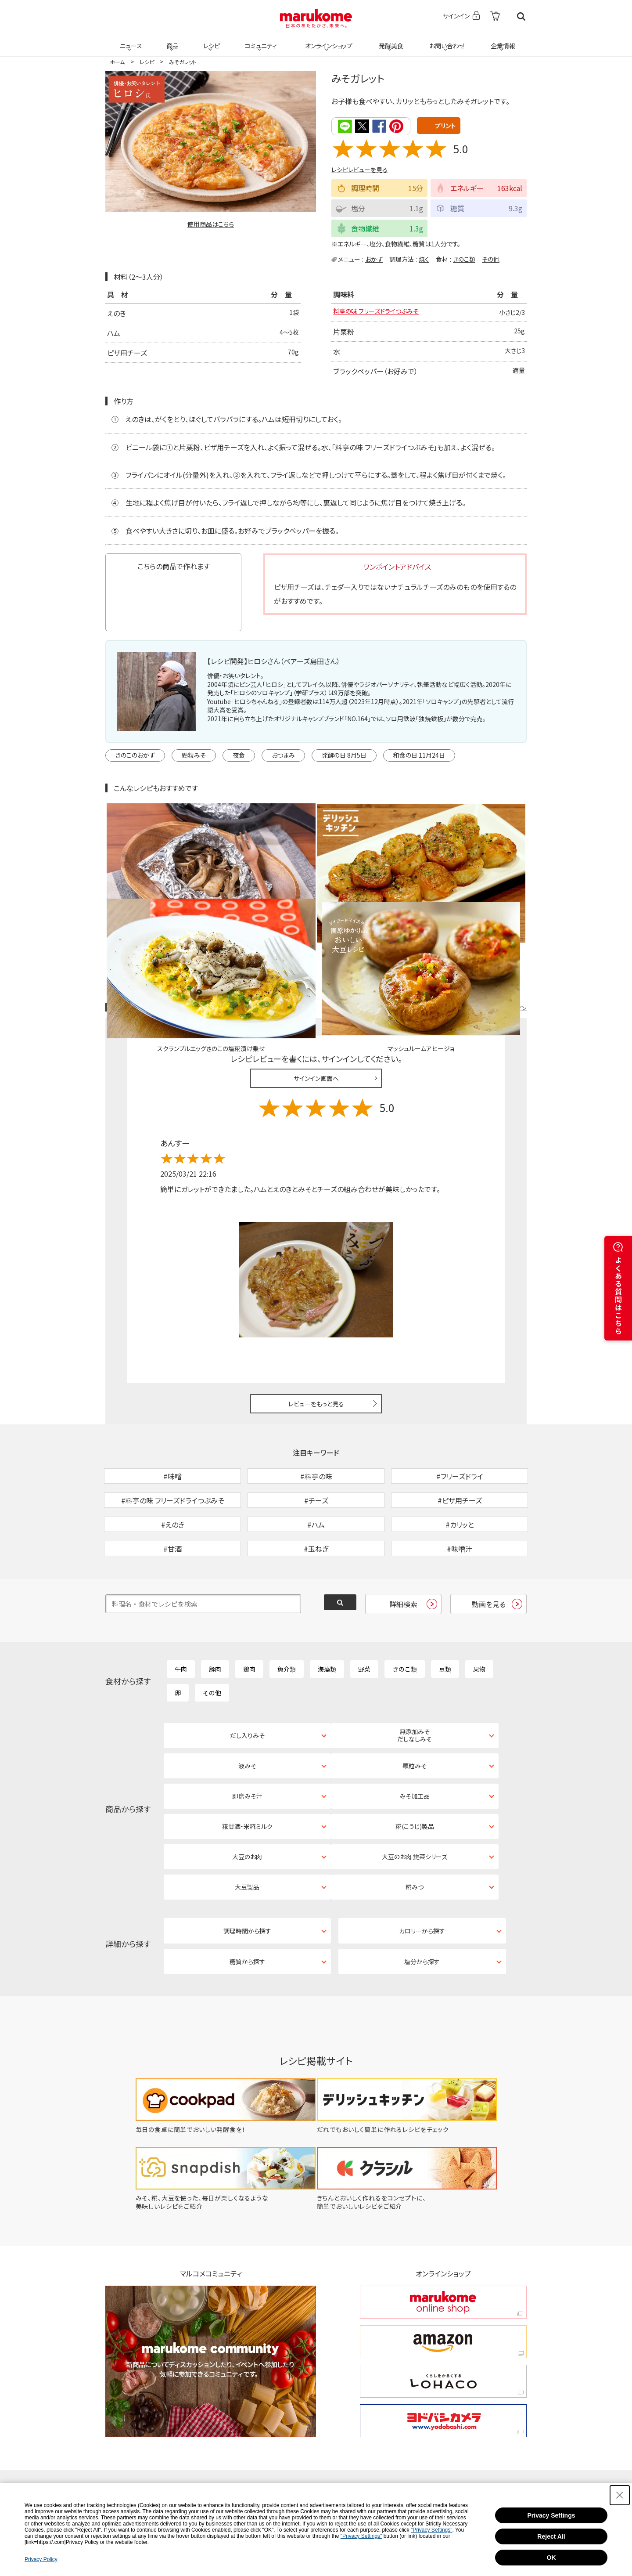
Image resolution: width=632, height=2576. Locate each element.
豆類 (445, 1613)
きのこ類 (464, 258)
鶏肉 (249, 1613)
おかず (374, 258)
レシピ (210, 40)
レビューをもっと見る (316, 1302)
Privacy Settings (551, 2515)
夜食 (239, 755)
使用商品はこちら (210, 224)
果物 (479, 1613)
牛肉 (181, 1613)
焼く (424, 258)
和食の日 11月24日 (419, 755)
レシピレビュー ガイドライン (495, 906)
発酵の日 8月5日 (344, 755)
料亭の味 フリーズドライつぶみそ (382, 312)
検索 (521, 16)
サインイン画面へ (316, 976)
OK (551, 2557)
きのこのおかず (135, 755)
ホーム (117, 61)
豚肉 (215, 1613)
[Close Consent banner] (619, 2495)
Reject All (551, 2536)
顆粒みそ (194, 755)
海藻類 (327, 1613)
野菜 (364, 1613)
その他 (490, 258)
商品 (171, 40)
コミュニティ (260, 40)
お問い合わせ (445, 40)
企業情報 (501, 40)
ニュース (129, 40)
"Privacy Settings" (431, 2530)
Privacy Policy (41, 2559)
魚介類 (286, 1613)
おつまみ (283, 755)
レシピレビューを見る (359, 169)
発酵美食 (389, 40)
